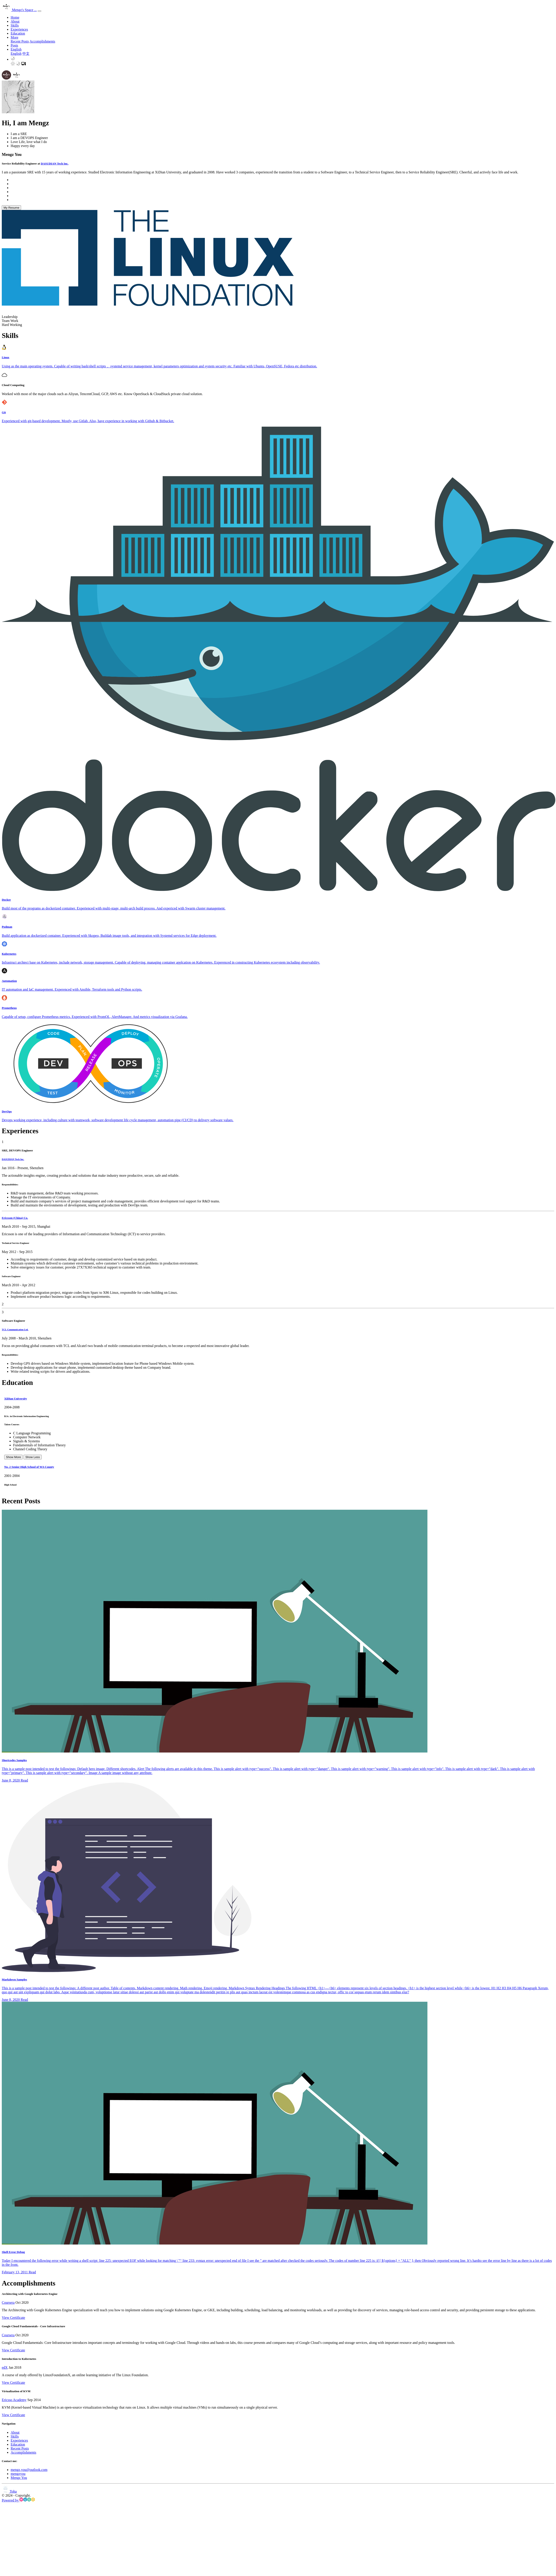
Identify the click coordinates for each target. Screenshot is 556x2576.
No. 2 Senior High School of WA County (29, 1466)
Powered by (18, 2500)
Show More (13, 1457)
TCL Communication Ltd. (15, 1329)
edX (5, 2367)
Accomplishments (42, 41)
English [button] (16, 49)
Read (24, 1780)
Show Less (32, 1457)
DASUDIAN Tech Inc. (55, 163)
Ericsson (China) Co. (15, 1217)
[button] (13, 59)
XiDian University (15, 1398)
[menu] (39, 11)
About (15, 21)
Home (15, 17)
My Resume (11, 207)
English (16, 53)
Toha (9, 2491)
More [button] (14, 37)
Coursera (8, 2302)
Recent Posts (20, 41)
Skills (15, 25)
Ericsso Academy (14, 2400)
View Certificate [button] (13, 2317)
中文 (25, 53)
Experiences (19, 29)
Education (18, 33)
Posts (14, 45)
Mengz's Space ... (19, 10)
